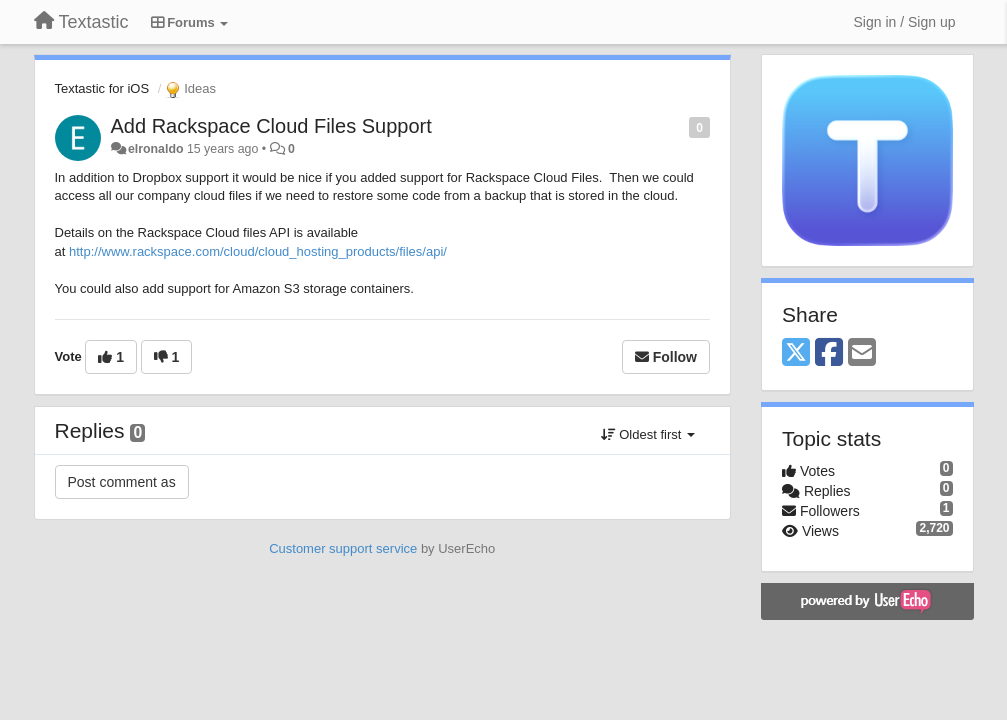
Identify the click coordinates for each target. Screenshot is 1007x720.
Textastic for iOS (102, 88)
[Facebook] (829, 353)
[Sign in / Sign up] (905, 22)
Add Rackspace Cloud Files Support (271, 126)
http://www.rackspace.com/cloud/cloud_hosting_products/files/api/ (258, 251)
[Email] (862, 353)
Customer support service (343, 548)
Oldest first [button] (648, 434)
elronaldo (156, 149)
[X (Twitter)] (796, 353)
